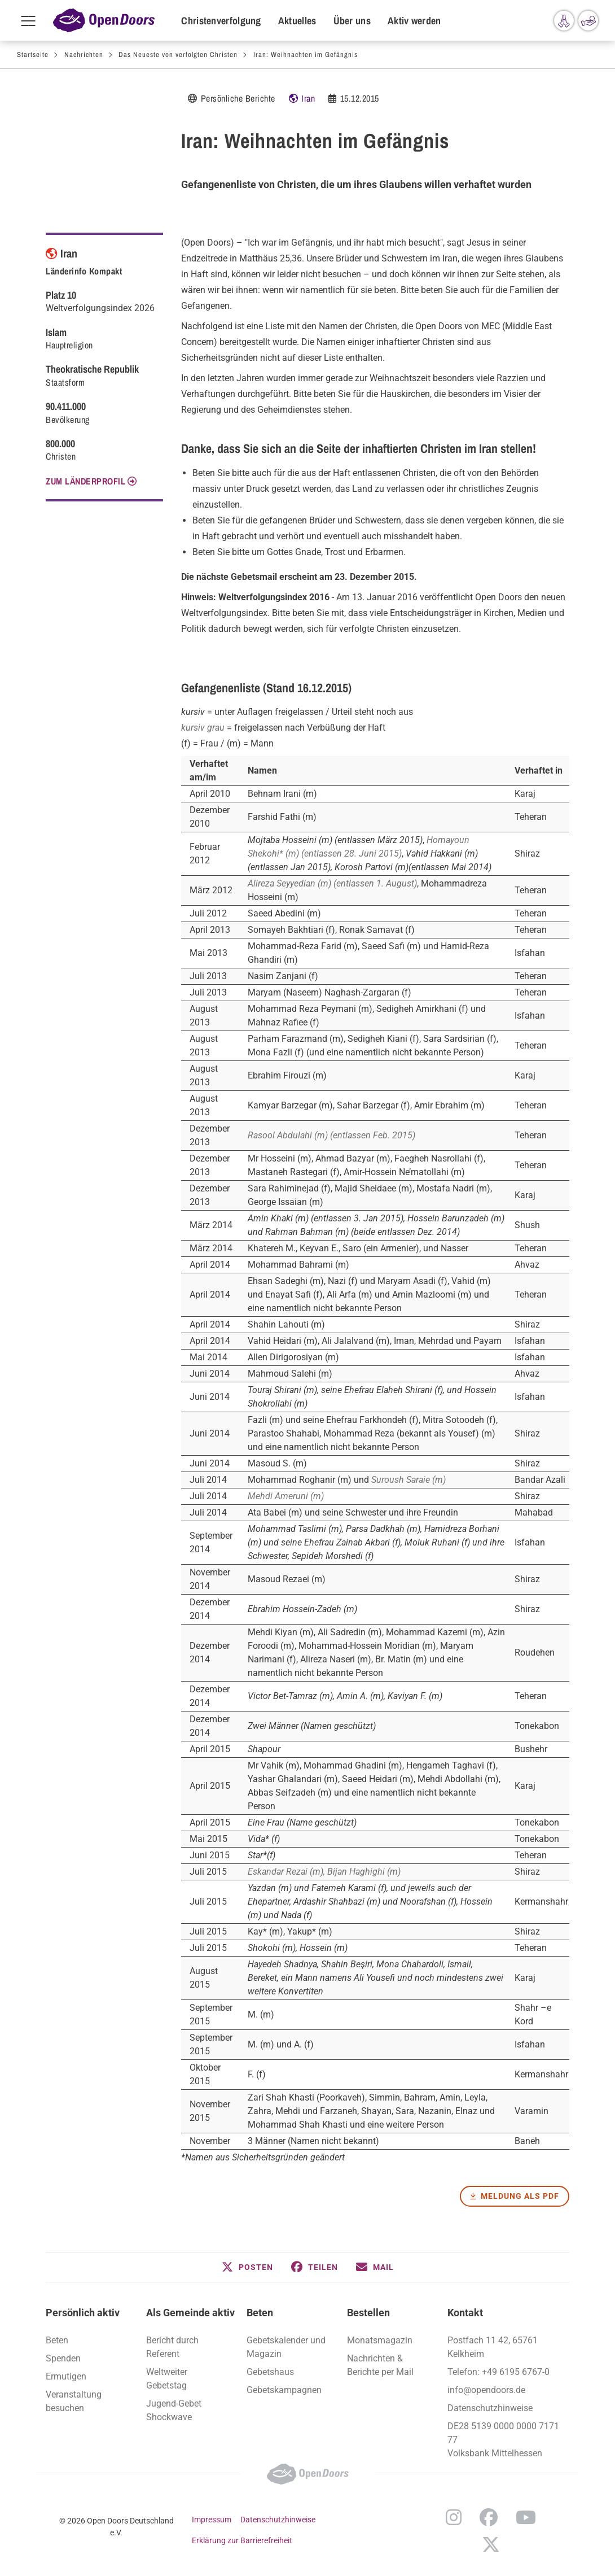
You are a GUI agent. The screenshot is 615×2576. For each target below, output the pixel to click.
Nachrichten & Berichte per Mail (380, 2365)
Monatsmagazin (379, 2340)
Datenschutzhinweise (490, 2408)
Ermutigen (66, 2376)
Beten (260, 2313)
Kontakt (465, 2313)
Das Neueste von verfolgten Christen (178, 54)
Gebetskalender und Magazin (286, 2347)
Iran (308, 98)
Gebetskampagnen (284, 2390)
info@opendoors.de (486, 2390)
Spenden (63, 2358)
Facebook (489, 2517)
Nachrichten (83, 54)
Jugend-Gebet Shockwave (173, 2410)
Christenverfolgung (221, 21)
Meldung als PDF (520, 2195)
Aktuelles (297, 21)
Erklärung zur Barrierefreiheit (242, 2540)
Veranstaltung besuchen (74, 2401)
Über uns (352, 21)
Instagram (454, 2517)
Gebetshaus (270, 2372)
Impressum (211, 2519)
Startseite (33, 54)
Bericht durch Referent (172, 2347)
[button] (247, 2267)
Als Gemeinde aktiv (190, 2313)
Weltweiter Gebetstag (166, 2379)
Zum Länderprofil (85, 481)
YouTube (526, 2517)
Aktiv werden (414, 21)
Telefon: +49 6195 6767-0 (498, 2372)
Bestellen (368, 2313)
